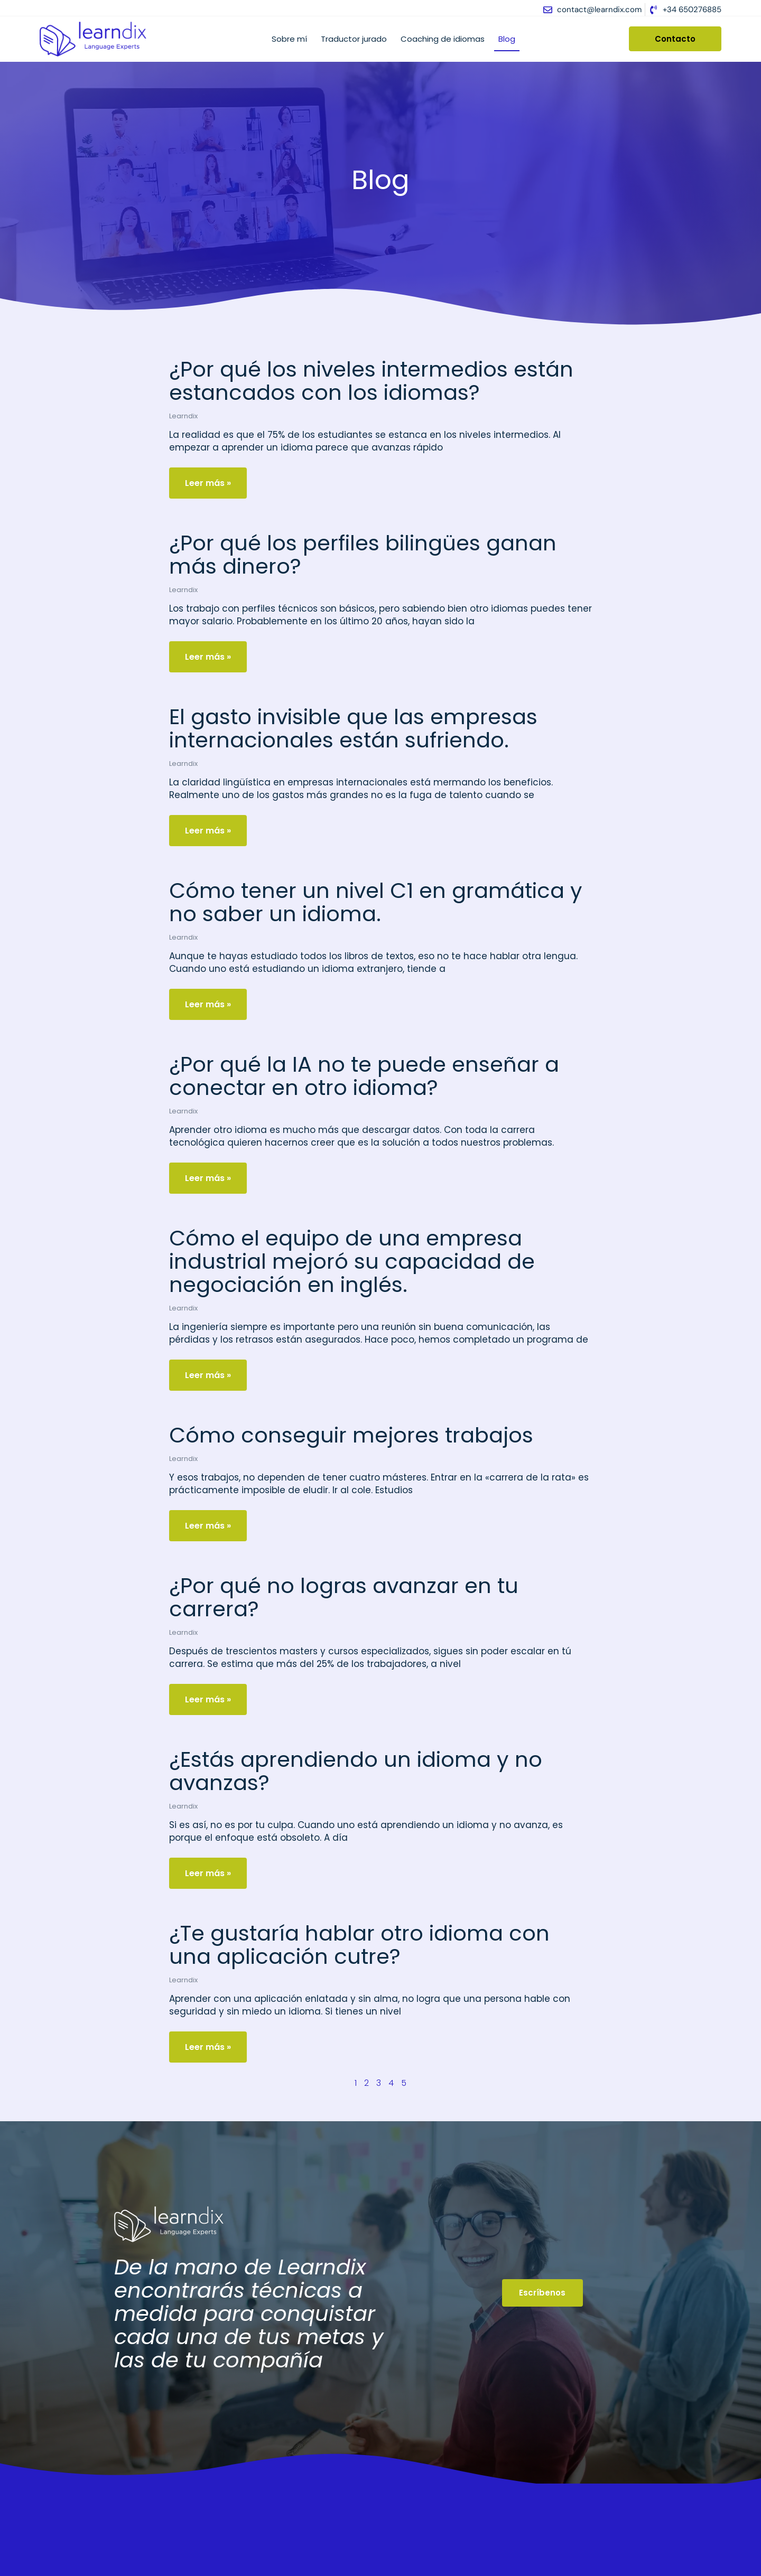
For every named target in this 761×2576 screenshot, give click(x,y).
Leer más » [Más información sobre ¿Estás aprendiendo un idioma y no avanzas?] (208, 1873)
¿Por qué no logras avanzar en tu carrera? (343, 1597)
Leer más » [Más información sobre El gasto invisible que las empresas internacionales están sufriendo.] (208, 831)
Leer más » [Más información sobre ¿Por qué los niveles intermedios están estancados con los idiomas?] (208, 483)
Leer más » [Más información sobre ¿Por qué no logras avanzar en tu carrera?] (208, 1699)
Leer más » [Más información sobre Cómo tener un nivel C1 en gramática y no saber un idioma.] (208, 1004)
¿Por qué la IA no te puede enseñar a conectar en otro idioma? (364, 1076)
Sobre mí (289, 38)
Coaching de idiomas (443, 38)
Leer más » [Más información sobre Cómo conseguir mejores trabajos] (208, 1526)
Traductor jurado (354, 38)
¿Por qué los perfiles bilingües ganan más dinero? (362, 554)
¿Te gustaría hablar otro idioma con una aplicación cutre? (359, 1944)
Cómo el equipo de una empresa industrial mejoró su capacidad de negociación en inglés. (352, 1261)
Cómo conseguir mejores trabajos (351, 1435)
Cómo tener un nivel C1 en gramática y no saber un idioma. (375, 902)
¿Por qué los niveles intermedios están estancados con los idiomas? (371, 380)
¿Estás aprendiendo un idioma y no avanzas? (355, 1771)
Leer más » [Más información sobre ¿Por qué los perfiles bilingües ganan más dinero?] (208, 657)
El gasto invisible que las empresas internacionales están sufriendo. (353, 728)
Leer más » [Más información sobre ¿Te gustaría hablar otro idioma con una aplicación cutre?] (208, 2047)
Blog (506, 38)
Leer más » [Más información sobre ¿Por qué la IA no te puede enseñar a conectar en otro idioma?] (208, 1178)
